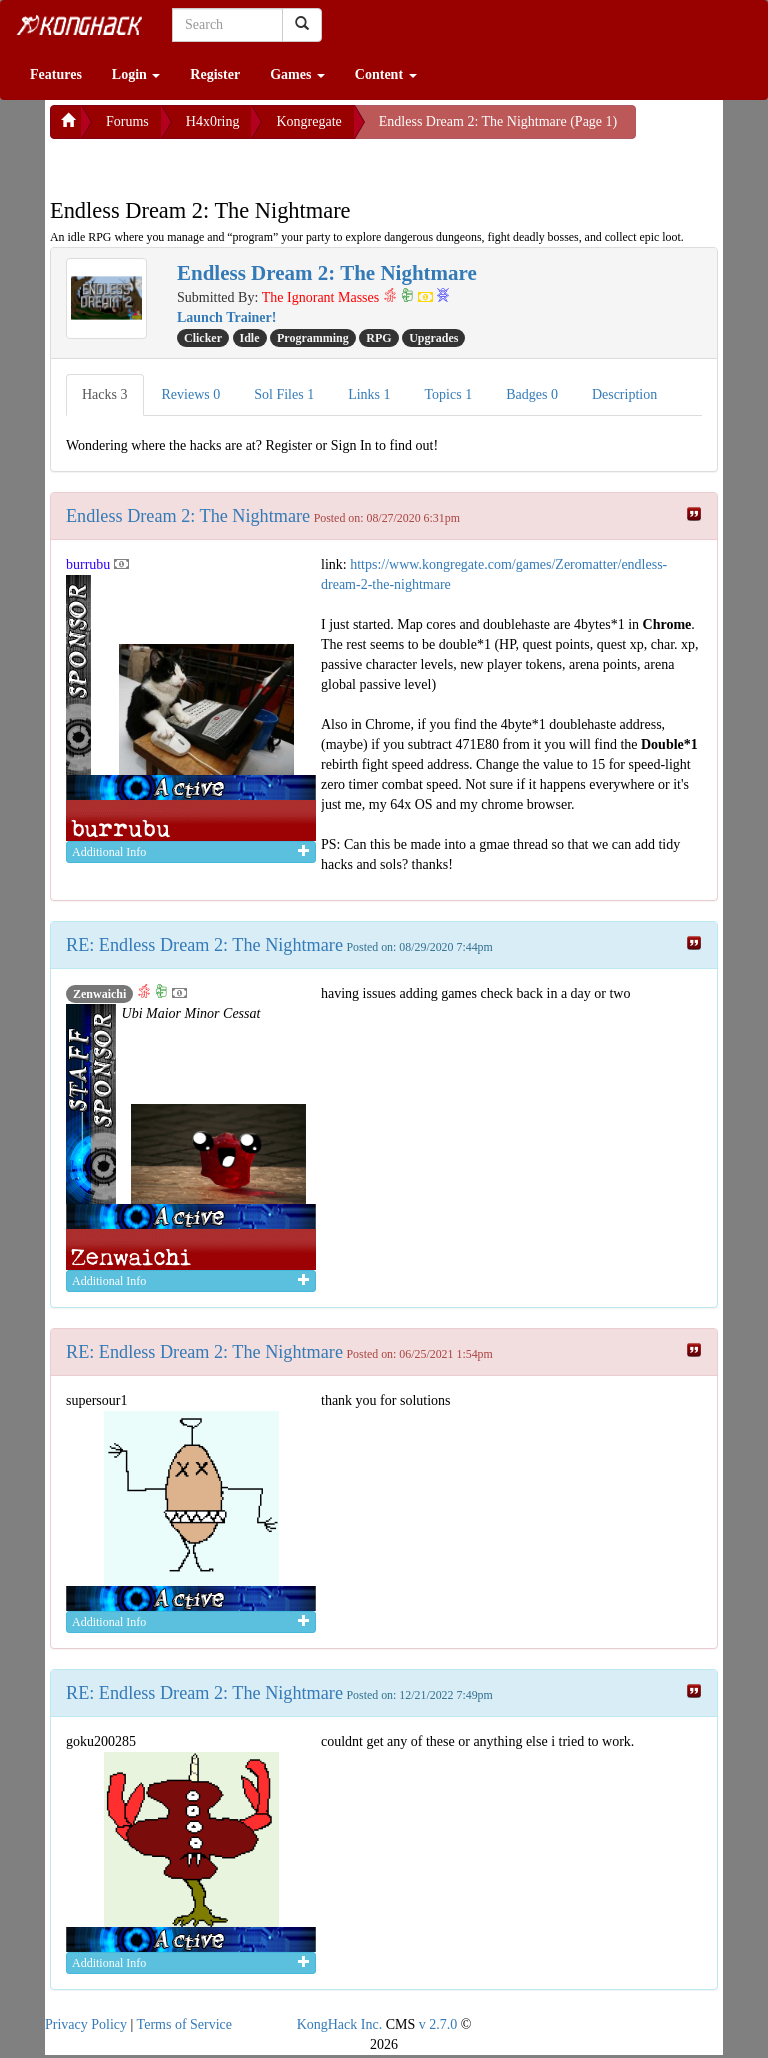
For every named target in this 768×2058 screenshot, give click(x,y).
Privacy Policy (86, 2024)
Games (297, 74)
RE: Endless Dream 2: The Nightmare (204, 945)
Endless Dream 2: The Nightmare (188, 516)
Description (624, 394)
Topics (449, 394)
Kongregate (308, 121)
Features (56, 74)
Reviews (191, 394)
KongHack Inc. (340, 2024)
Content (386, 74)
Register (215, 74)
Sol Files (284, 394)
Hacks (105, 394)
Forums (127, 121)
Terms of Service (184, 2024)
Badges (532, 394)
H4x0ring (213, 121)
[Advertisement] (210, 164)
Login (136, 74)
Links (369, 394)
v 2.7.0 (438, 2024)
